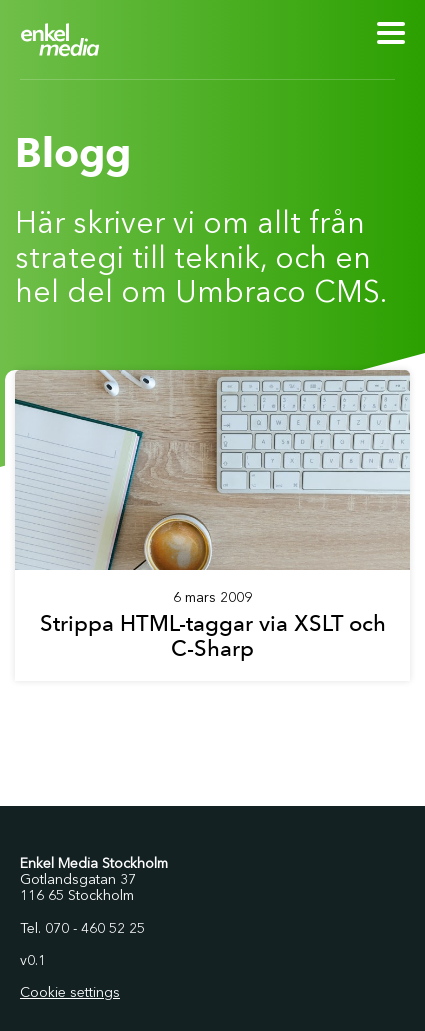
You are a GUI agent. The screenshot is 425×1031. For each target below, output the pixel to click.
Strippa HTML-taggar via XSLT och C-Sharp (213, 636)
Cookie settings (70, 992)
